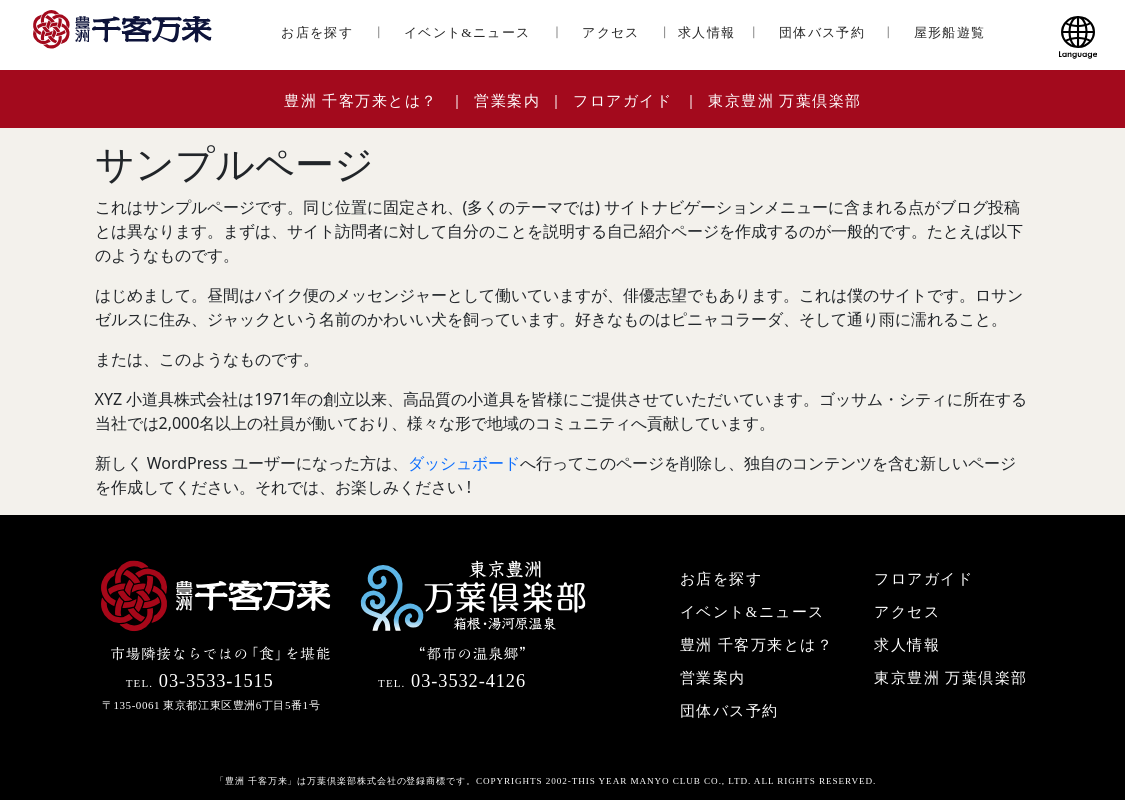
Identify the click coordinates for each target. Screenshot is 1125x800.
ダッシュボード (464, 463)
